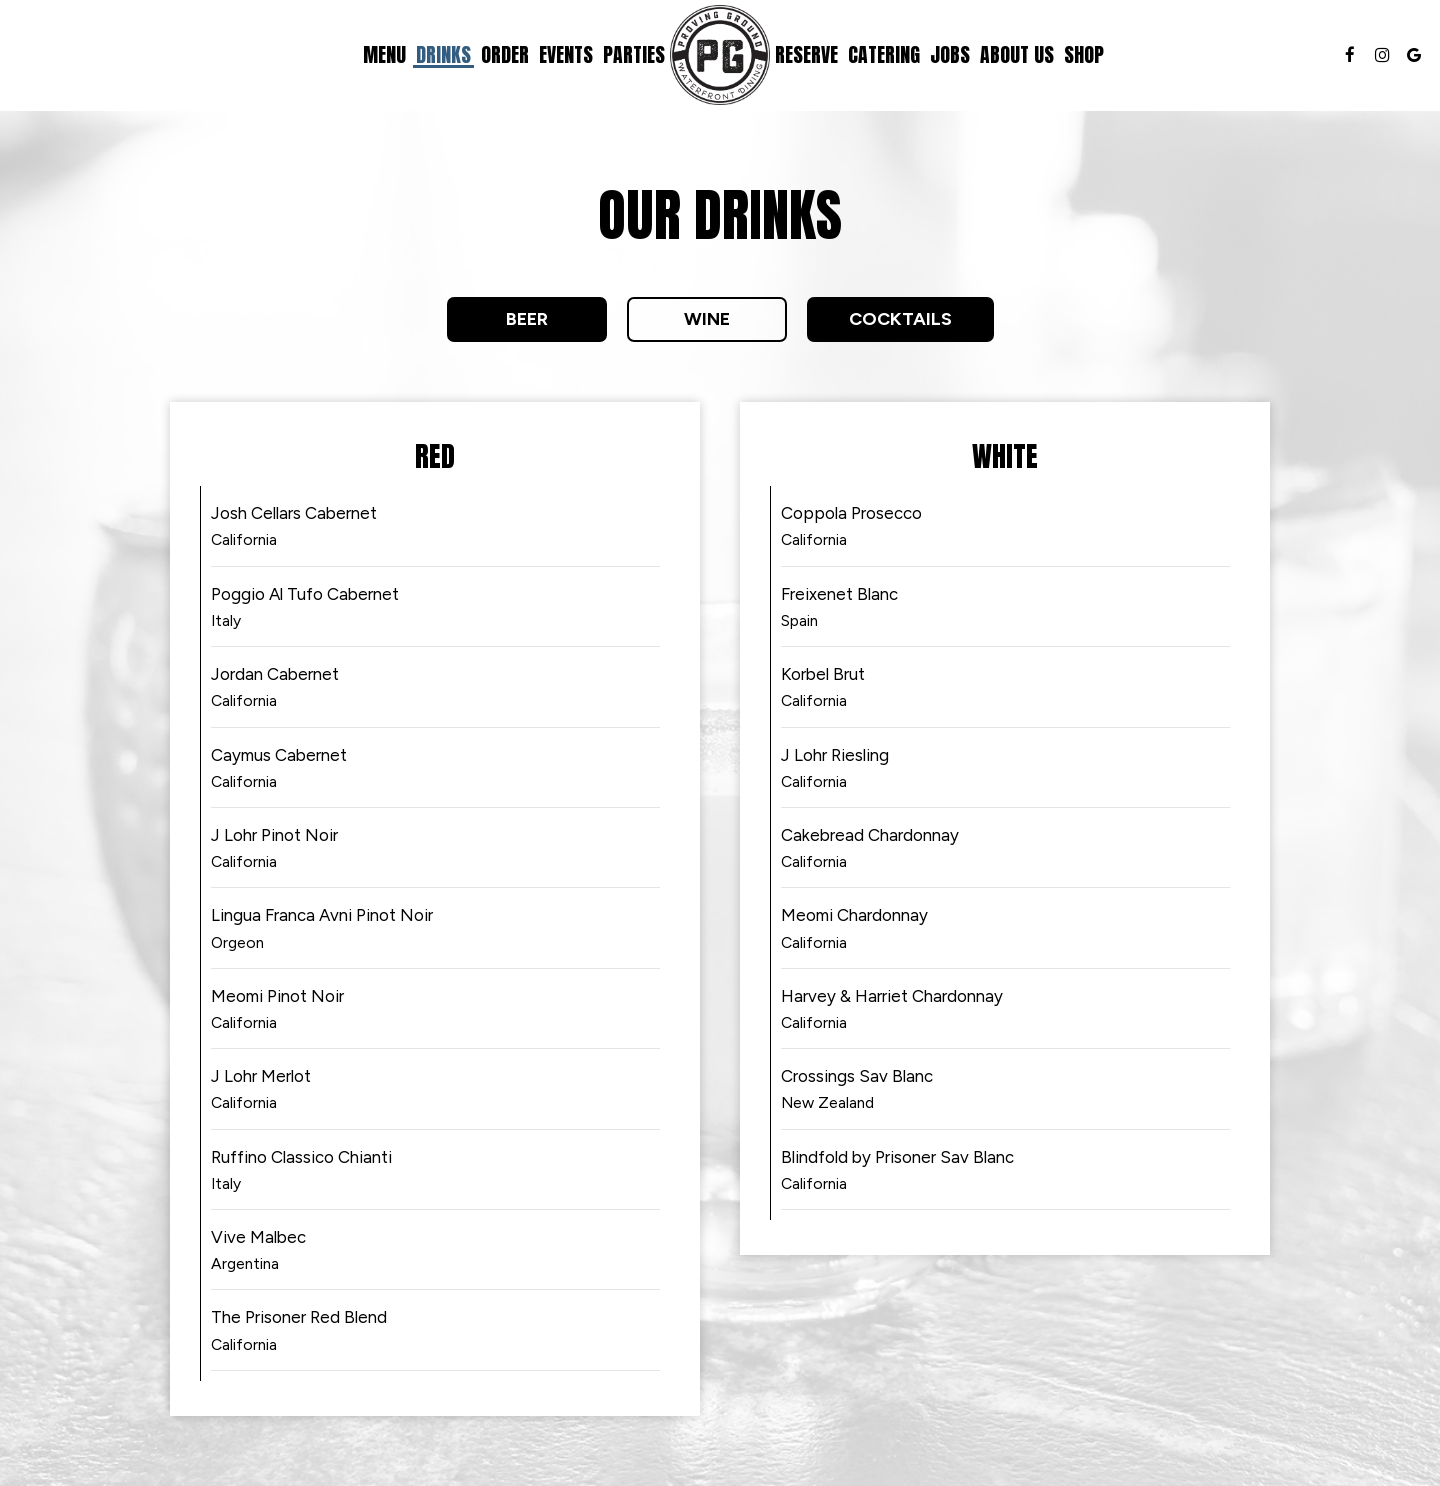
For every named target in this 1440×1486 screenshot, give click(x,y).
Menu (384, 55)
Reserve (806, 55)
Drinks (443, 55)
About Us (1017, 55)
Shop (1084, 55)
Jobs (950, 55)
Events (566, 55)
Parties (634, 55)
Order (505, 55)
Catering (884, 55)
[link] (720, 55)
